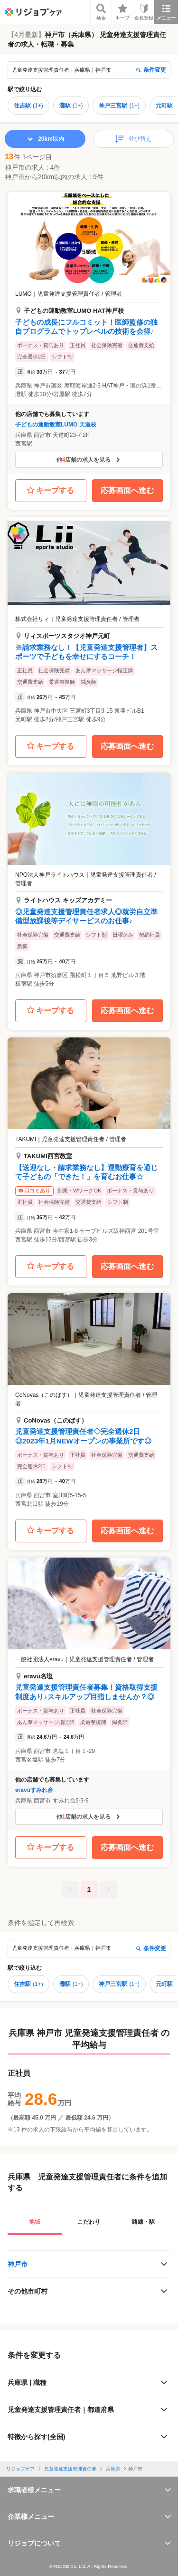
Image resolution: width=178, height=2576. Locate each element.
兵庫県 (113, 2468)
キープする (50, 490)
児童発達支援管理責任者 (70, 2468)
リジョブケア (20, 2468)
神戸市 (18, 2264)
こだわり (88, 2221)
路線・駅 (143, 2221)
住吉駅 (28, 105)
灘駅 (71, 105)
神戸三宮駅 (119, 105)
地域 (34, 2221)
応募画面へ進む (127, 490)
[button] (89, 333)
